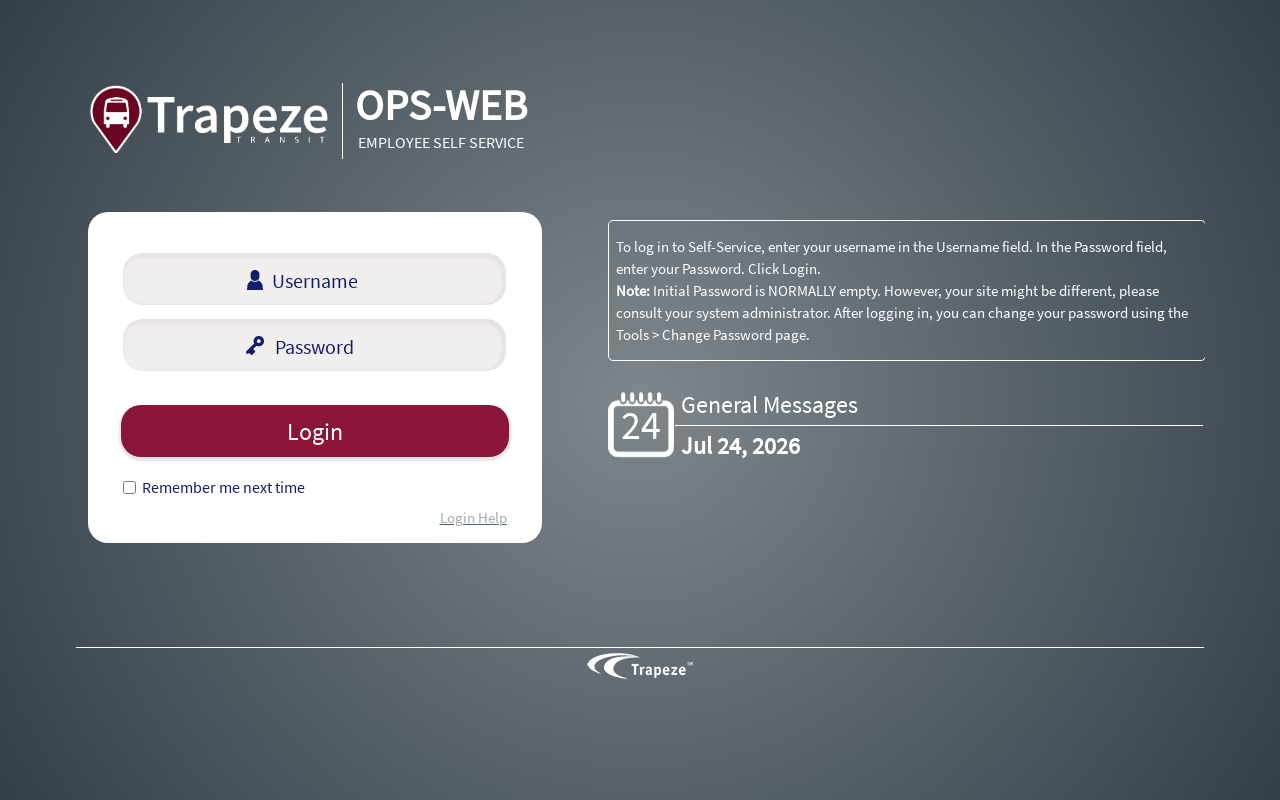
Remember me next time (223, 487)
